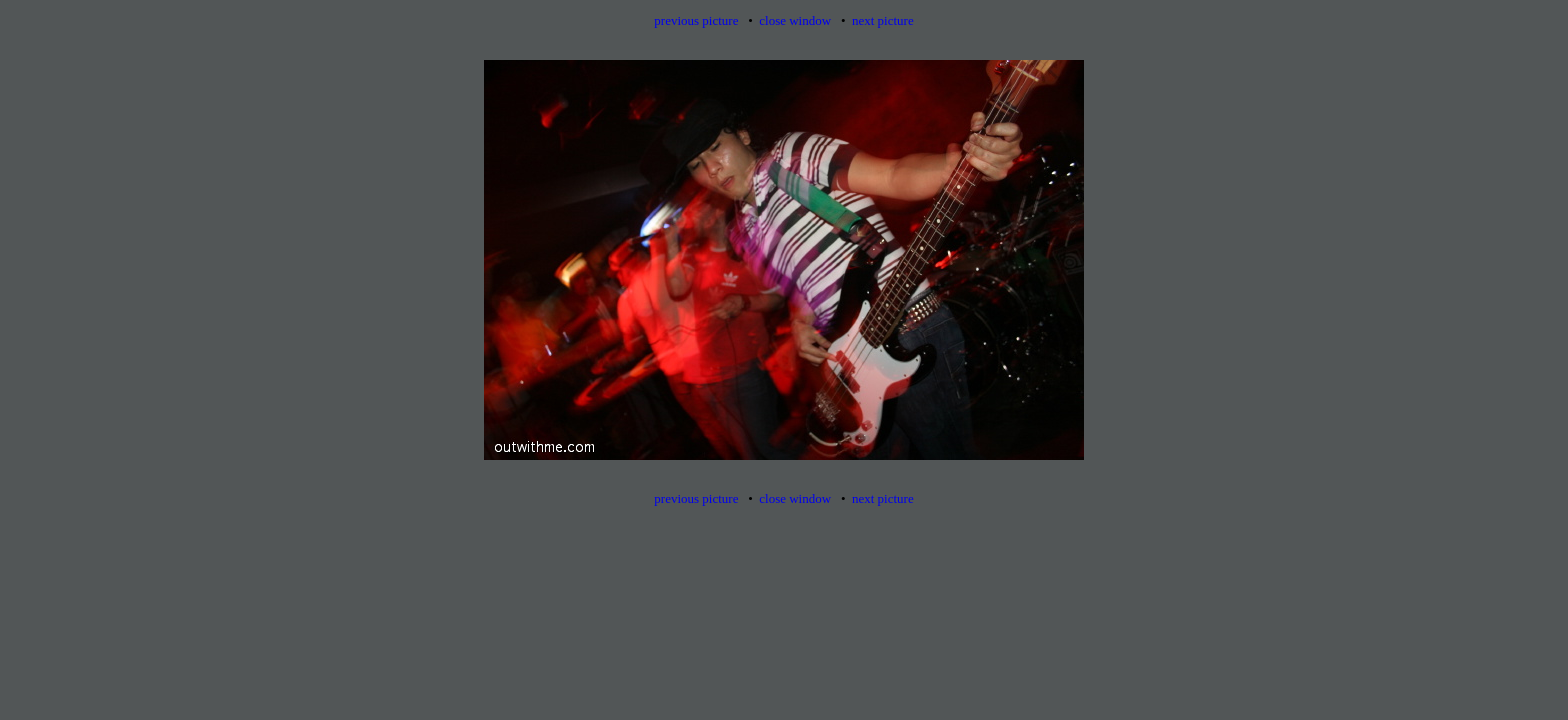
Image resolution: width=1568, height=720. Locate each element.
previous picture (696, 20)
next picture (883, 20)
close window (795, 20)
